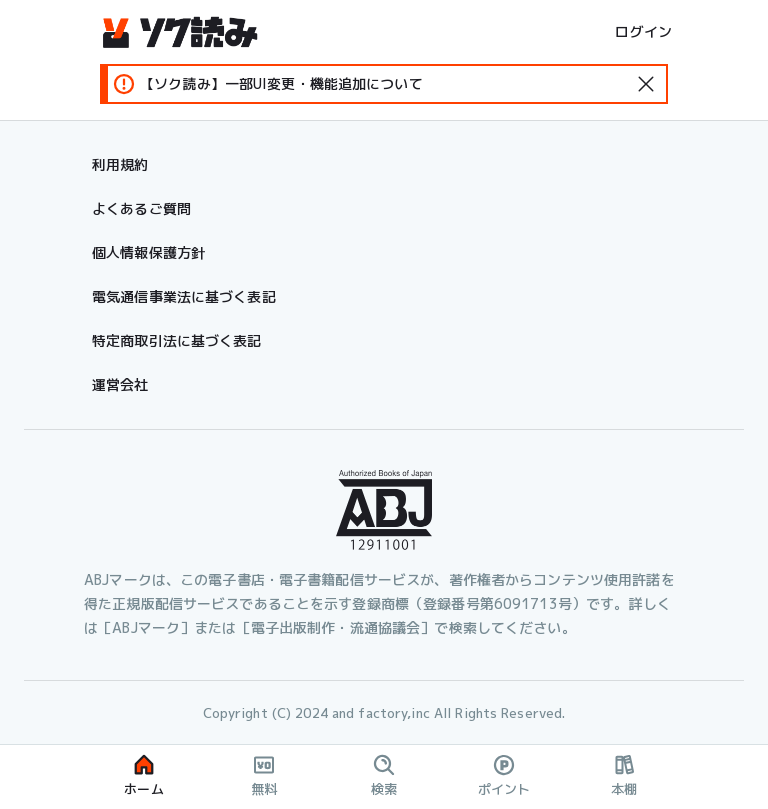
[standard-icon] (646, 84)
